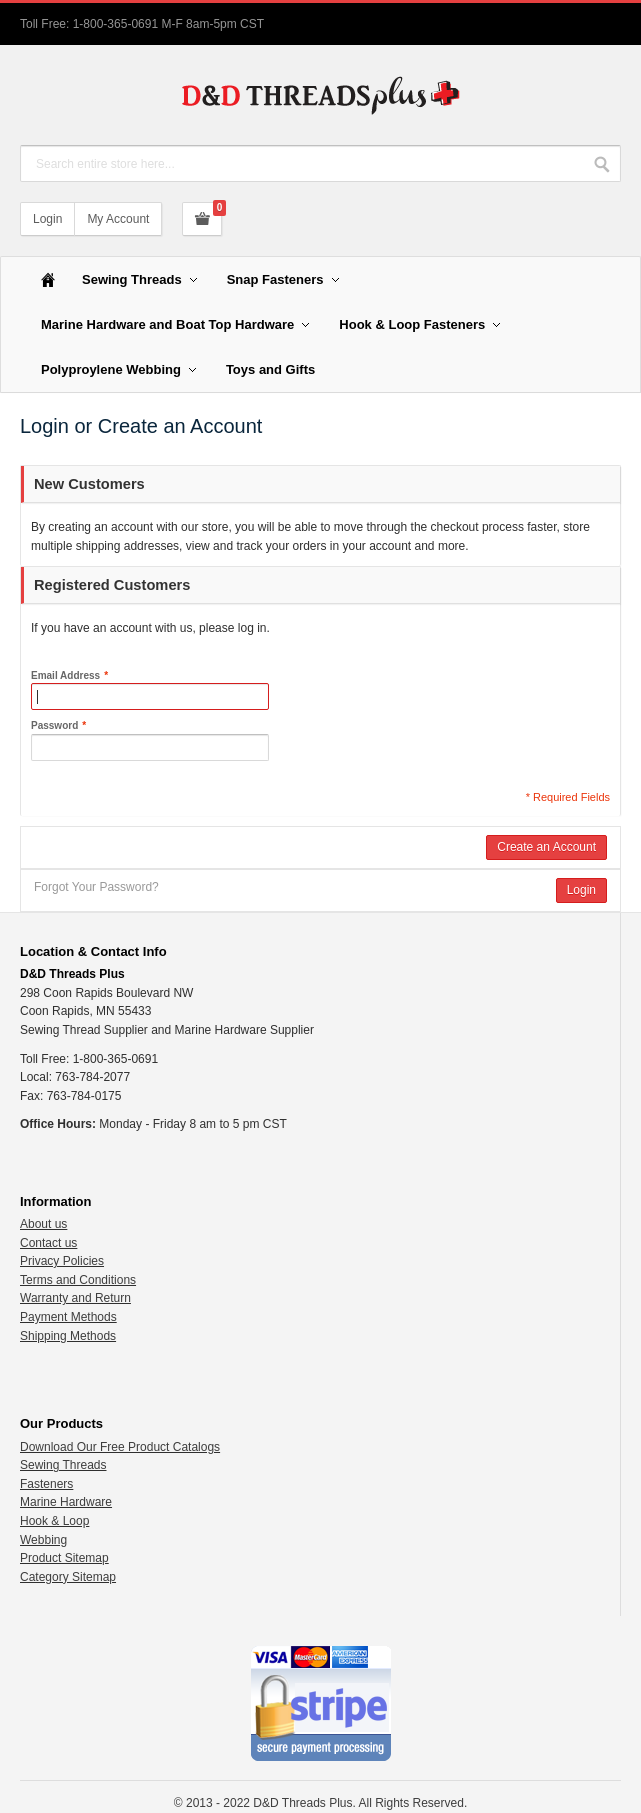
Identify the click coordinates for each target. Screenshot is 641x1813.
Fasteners (46, 1484)
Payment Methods (68, 1317)
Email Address (65, 676)
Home (48, 280)
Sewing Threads (63, 1465)
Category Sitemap (68, 1577)
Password (54, 726)
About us (43, 1224)
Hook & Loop (54, 1521)
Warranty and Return (75, 1298)
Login (47, 219)
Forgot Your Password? (96, 887)
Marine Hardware (66, 1502)
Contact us (48, 1243)
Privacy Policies (62, 1261)
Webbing (43, 1540)
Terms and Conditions (78, 1280)
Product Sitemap (64, 1558)
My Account (118, 219)
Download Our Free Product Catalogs (120, 1447)
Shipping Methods (68, 1336)
